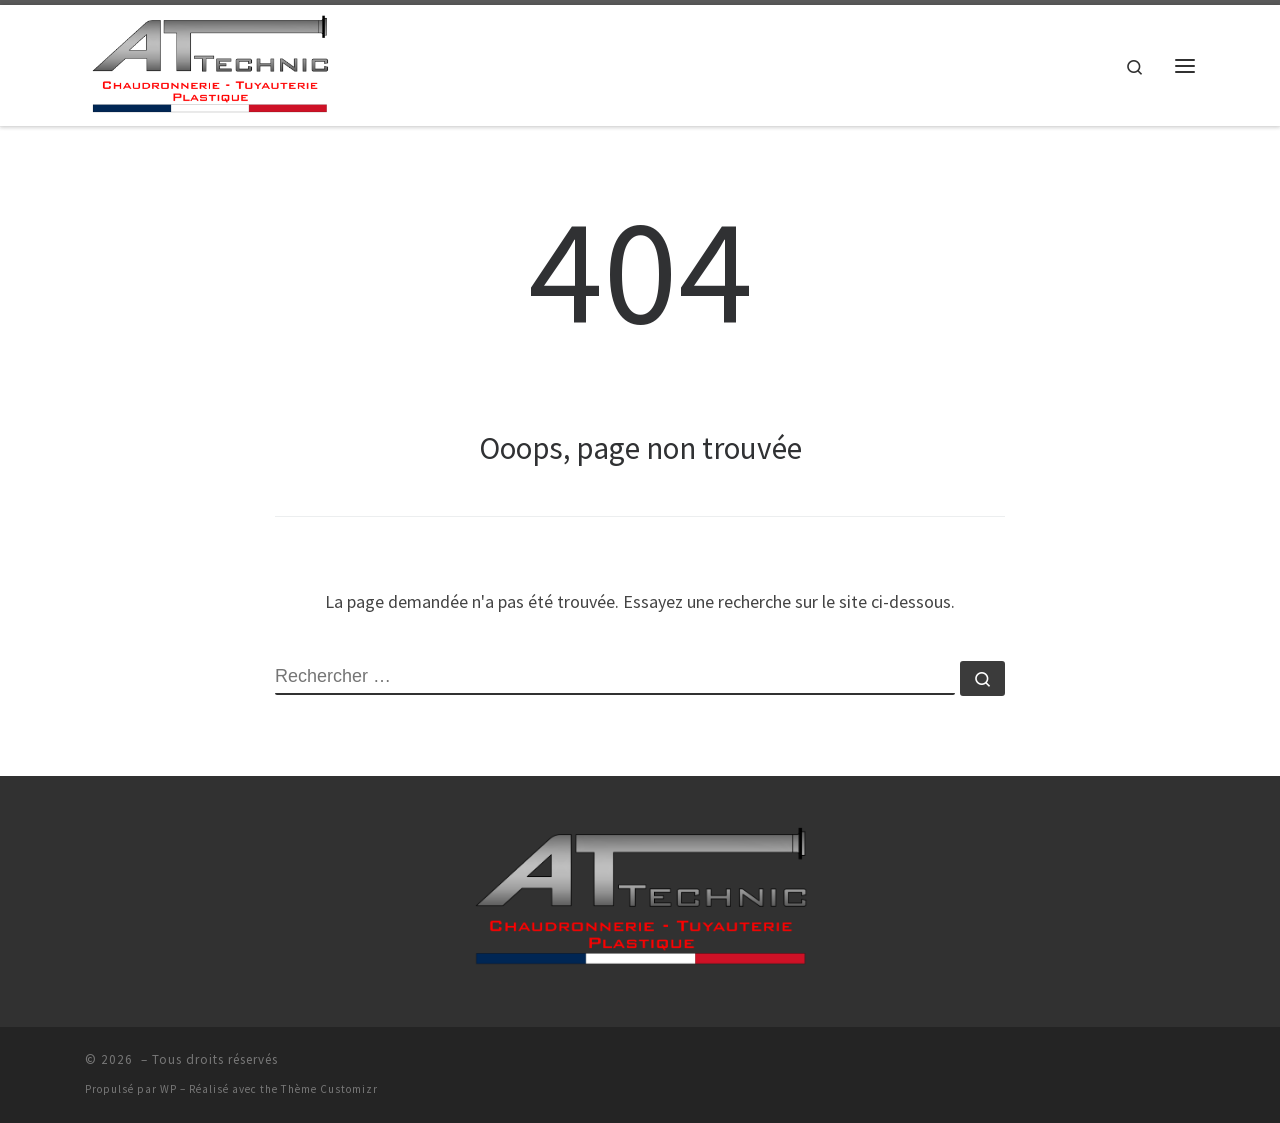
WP (168, 1089)
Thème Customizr (329, 1089)
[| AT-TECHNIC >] (209, 61)
